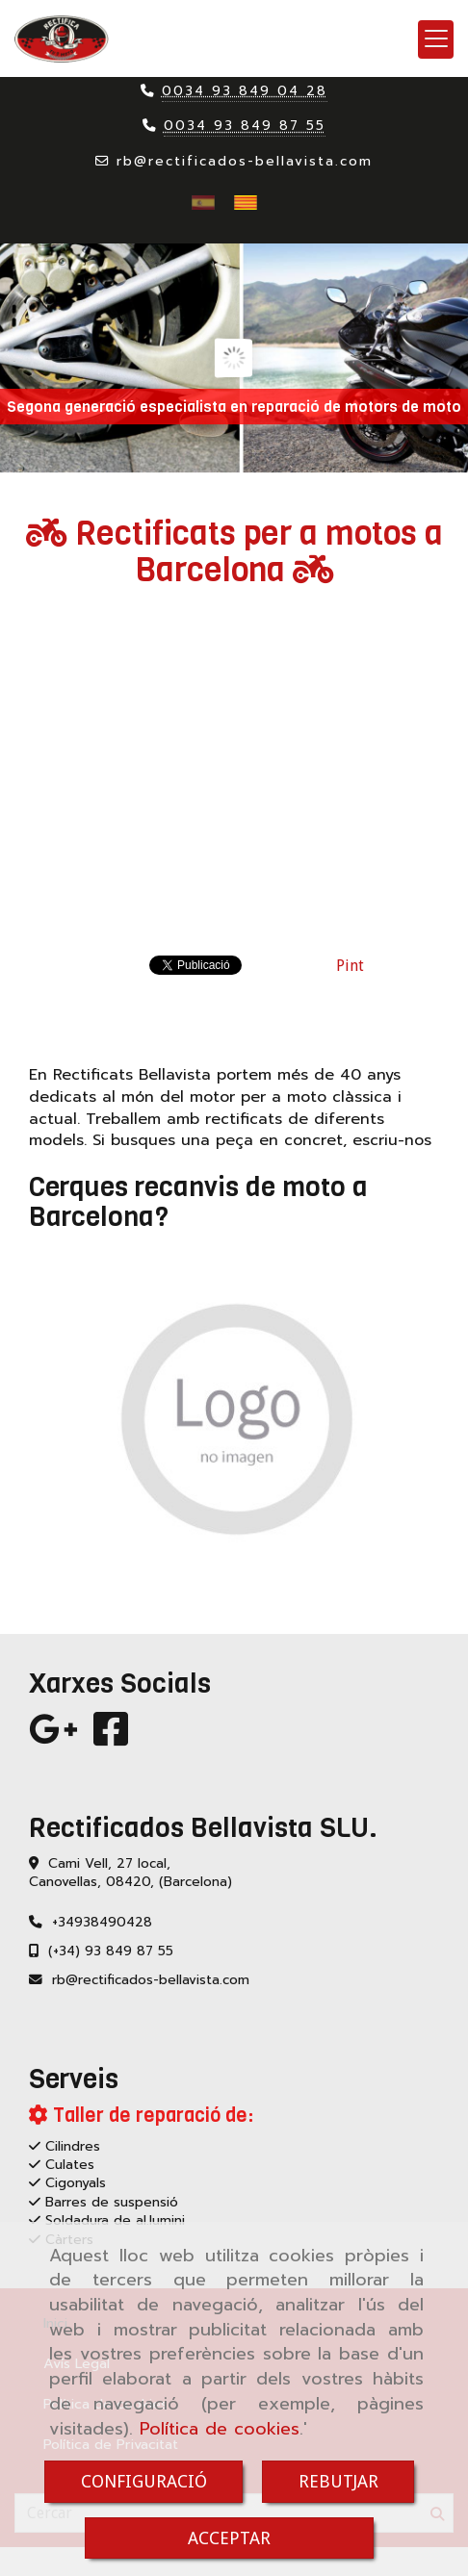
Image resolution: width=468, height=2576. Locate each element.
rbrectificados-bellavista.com (245, 161)
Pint (350, 965)
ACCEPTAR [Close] (229, 2538)
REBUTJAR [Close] (338, 2481)
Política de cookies (219, 2428)
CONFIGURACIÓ (144, 2481)
